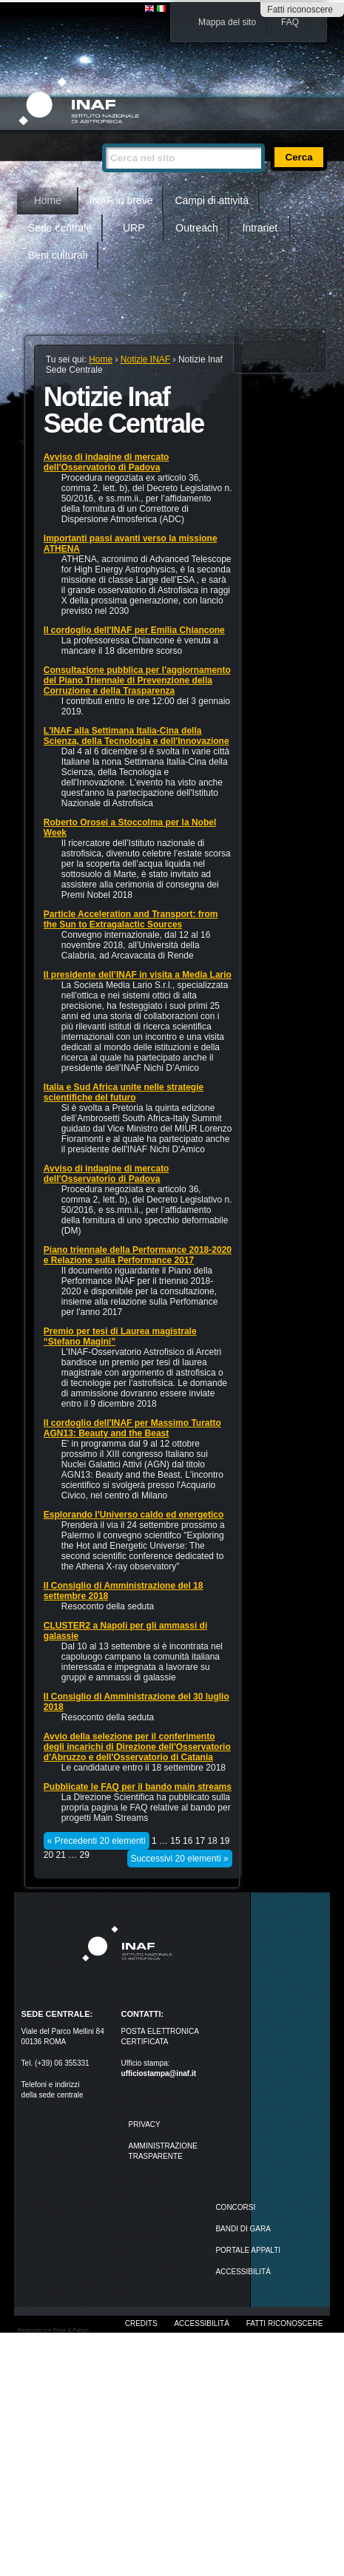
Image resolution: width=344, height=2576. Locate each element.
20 (48, 1855)
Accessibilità (201, 2323)
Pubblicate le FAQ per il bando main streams (138, 1787)
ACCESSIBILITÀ (242, 2272)
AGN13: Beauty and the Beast (106, 1433)
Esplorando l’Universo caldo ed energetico (133, 1515)
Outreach (196, 228)
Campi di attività (212, 200)
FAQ (290, 22)
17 (200, 1841)
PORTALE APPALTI (247, 2250)
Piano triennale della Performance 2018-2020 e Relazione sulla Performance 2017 (138, 1255)
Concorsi (235, 2207)
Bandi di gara (242, 2229)
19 (224, 1841)
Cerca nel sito (101, 137)
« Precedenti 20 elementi (96, 1841)
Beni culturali (57, 255)
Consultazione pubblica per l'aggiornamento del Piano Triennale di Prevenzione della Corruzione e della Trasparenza (137, 680)
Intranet (260, 228)
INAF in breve (121, 200)
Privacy (145, 2124)
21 (61, 1855)
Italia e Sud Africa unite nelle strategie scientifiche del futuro (123, 1092)
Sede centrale (60, 228)
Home (47, 200)
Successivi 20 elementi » (180, 1858)
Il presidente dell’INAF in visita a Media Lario (138, 975)
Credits (141, 2323)
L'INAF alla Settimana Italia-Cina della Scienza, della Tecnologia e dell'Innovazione (136, 736)
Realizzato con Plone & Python (53, 2330)
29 (85, 1855)
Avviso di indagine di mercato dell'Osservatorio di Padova (106, 462)
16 (187, 1841)
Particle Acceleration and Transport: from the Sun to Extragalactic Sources (131, 919)
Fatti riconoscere (300, 9)
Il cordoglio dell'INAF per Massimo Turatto (132, 1423)
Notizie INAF (145, 359)
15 (175, 1841)
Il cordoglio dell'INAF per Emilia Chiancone (134, 630)
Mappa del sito (227, 22)
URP (134, 228)
